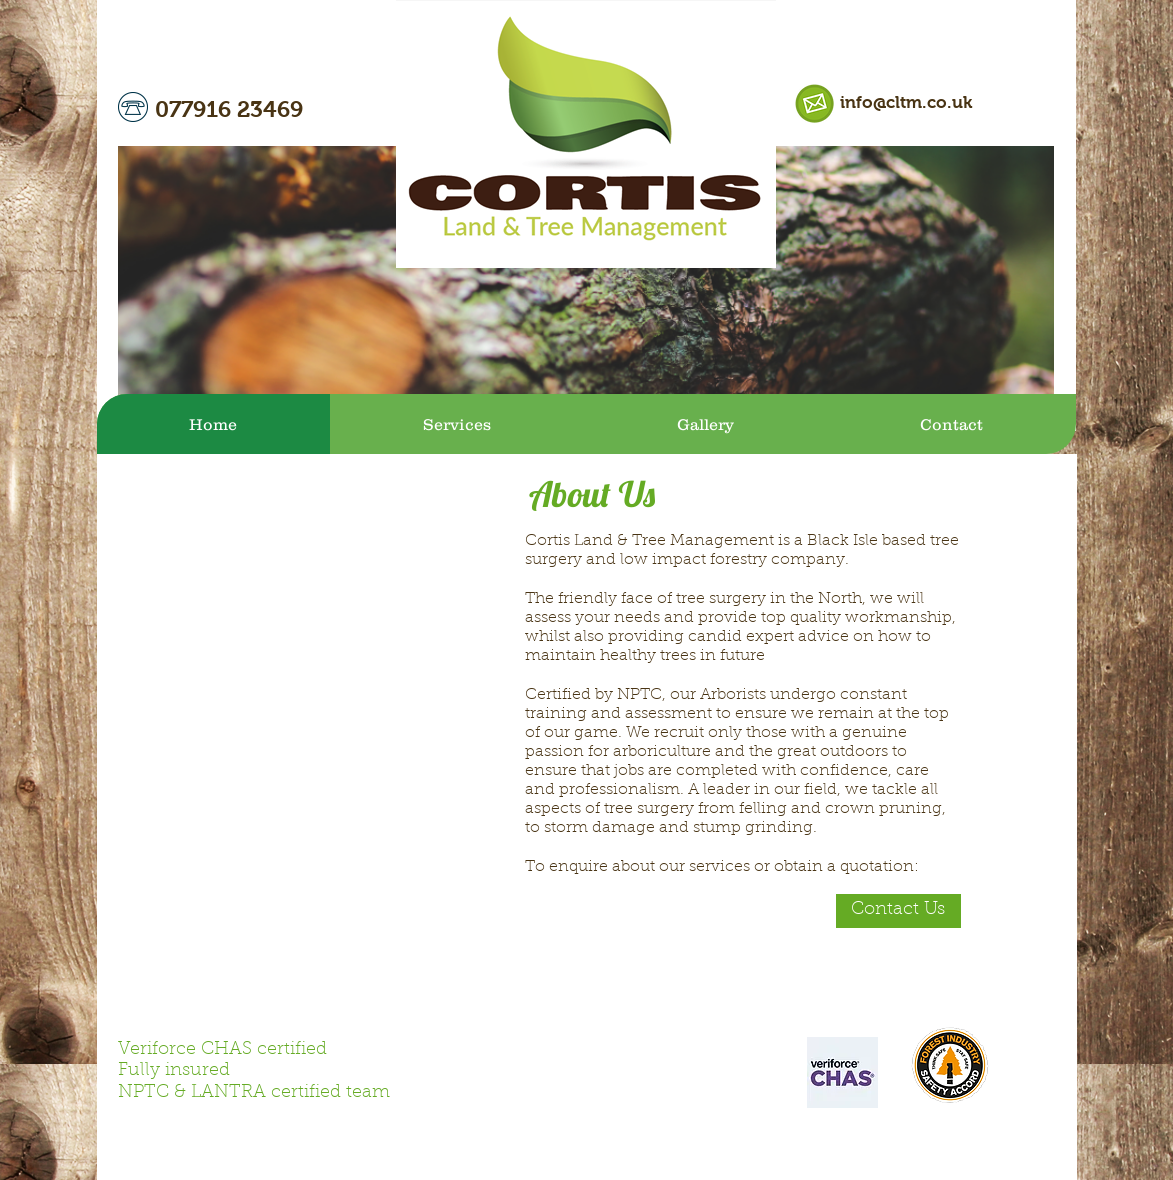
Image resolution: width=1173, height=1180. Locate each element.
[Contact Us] (898, 911)
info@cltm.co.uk (906, 102)
